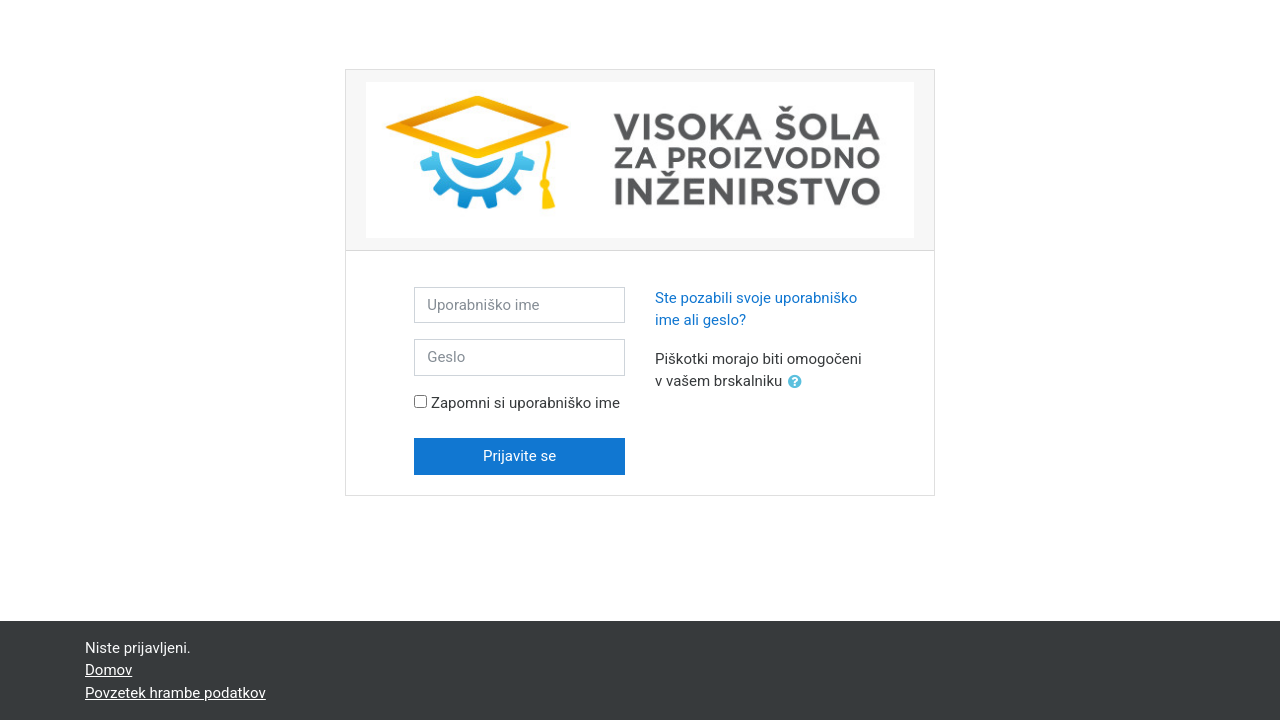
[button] (799, 382)
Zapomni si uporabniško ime (525, 403)
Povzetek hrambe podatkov (175, 693)
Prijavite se (519, 456)
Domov (108, 670)
